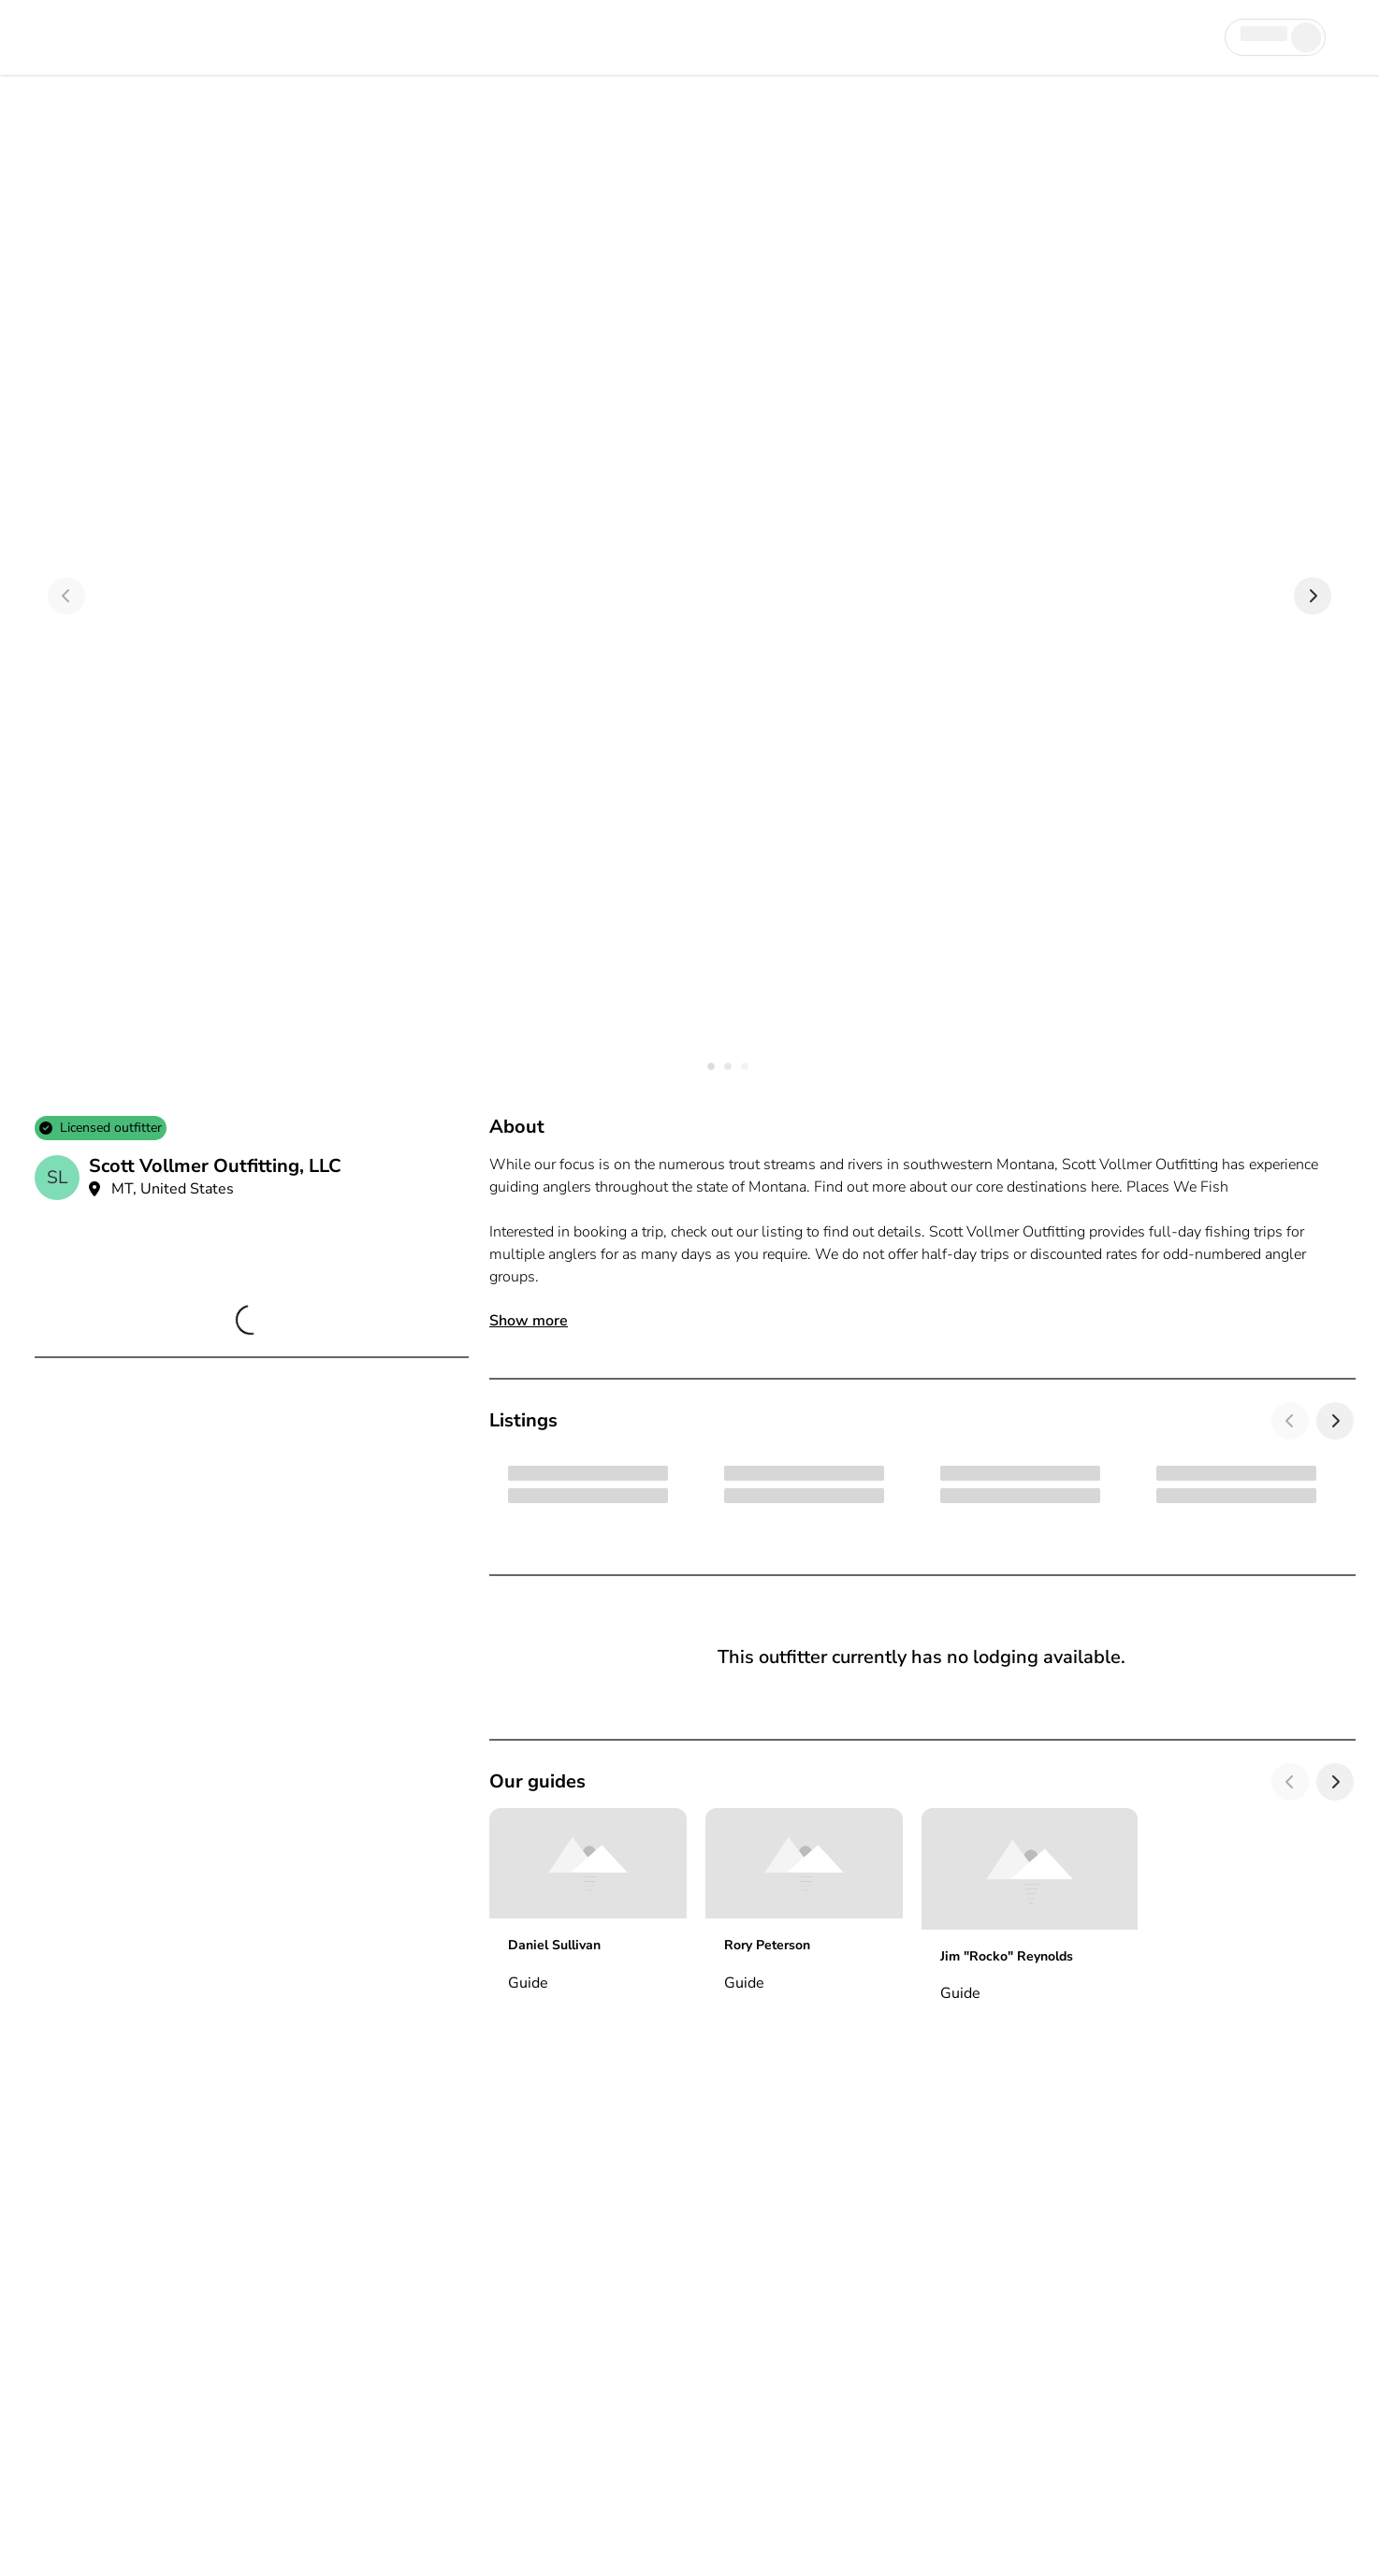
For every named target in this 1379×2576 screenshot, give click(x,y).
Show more (528, 1320)
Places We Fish (1177, 1187)
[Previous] (66, 596)
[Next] (1312, 596)
